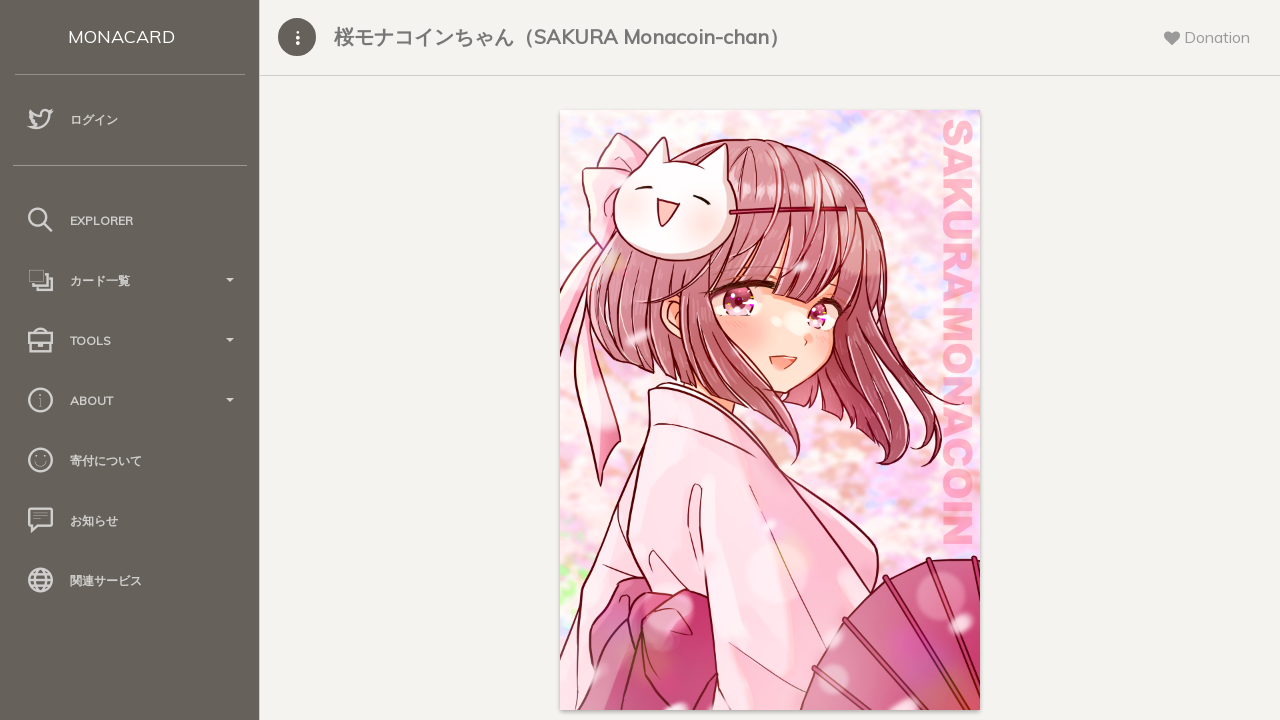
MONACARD (121, 36)
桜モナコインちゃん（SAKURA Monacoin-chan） (561, 36)
